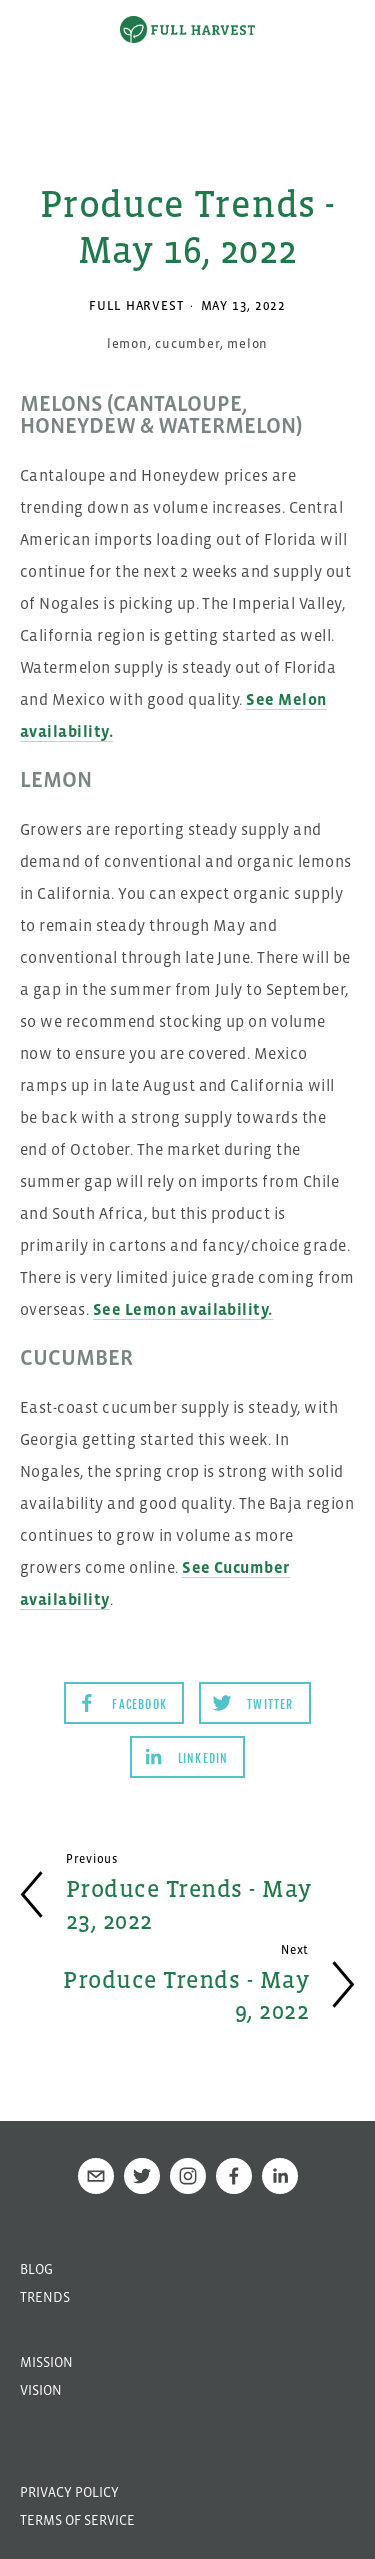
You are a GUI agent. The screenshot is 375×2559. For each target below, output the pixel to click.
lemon (127, 343)
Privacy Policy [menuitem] (69, 2492)
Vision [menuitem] (41, 2390)
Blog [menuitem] (36, 2269)
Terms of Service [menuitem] (77, 2520)
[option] (187, 75)
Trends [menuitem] (45, 2297)
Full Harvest (136, 305)
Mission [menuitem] (46, 2362)
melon (247, 343)
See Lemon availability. (183, 1309)
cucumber (187, 343)
